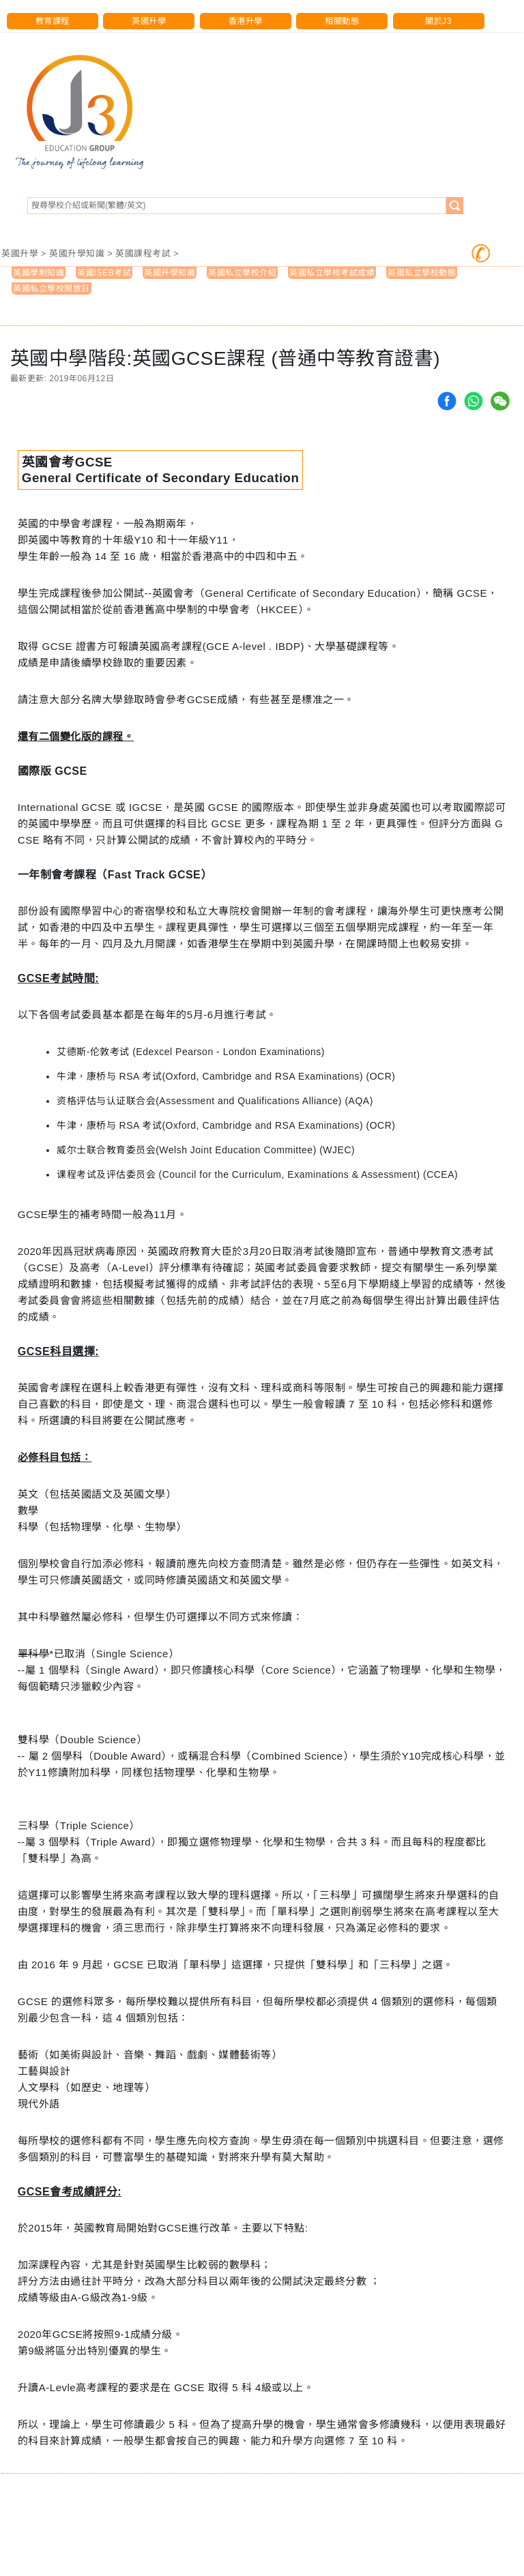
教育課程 (52, 21)
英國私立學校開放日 (51, 288)
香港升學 (246, 21)
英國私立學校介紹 (242, 273)
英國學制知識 (38, 273)
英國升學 (149, 21)
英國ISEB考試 (104, 273)
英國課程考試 (143, 253)
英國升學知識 (76, 253)
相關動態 (342, 21)
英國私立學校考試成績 (332, 273)
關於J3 (438, 21)
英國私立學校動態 (422, 273)
